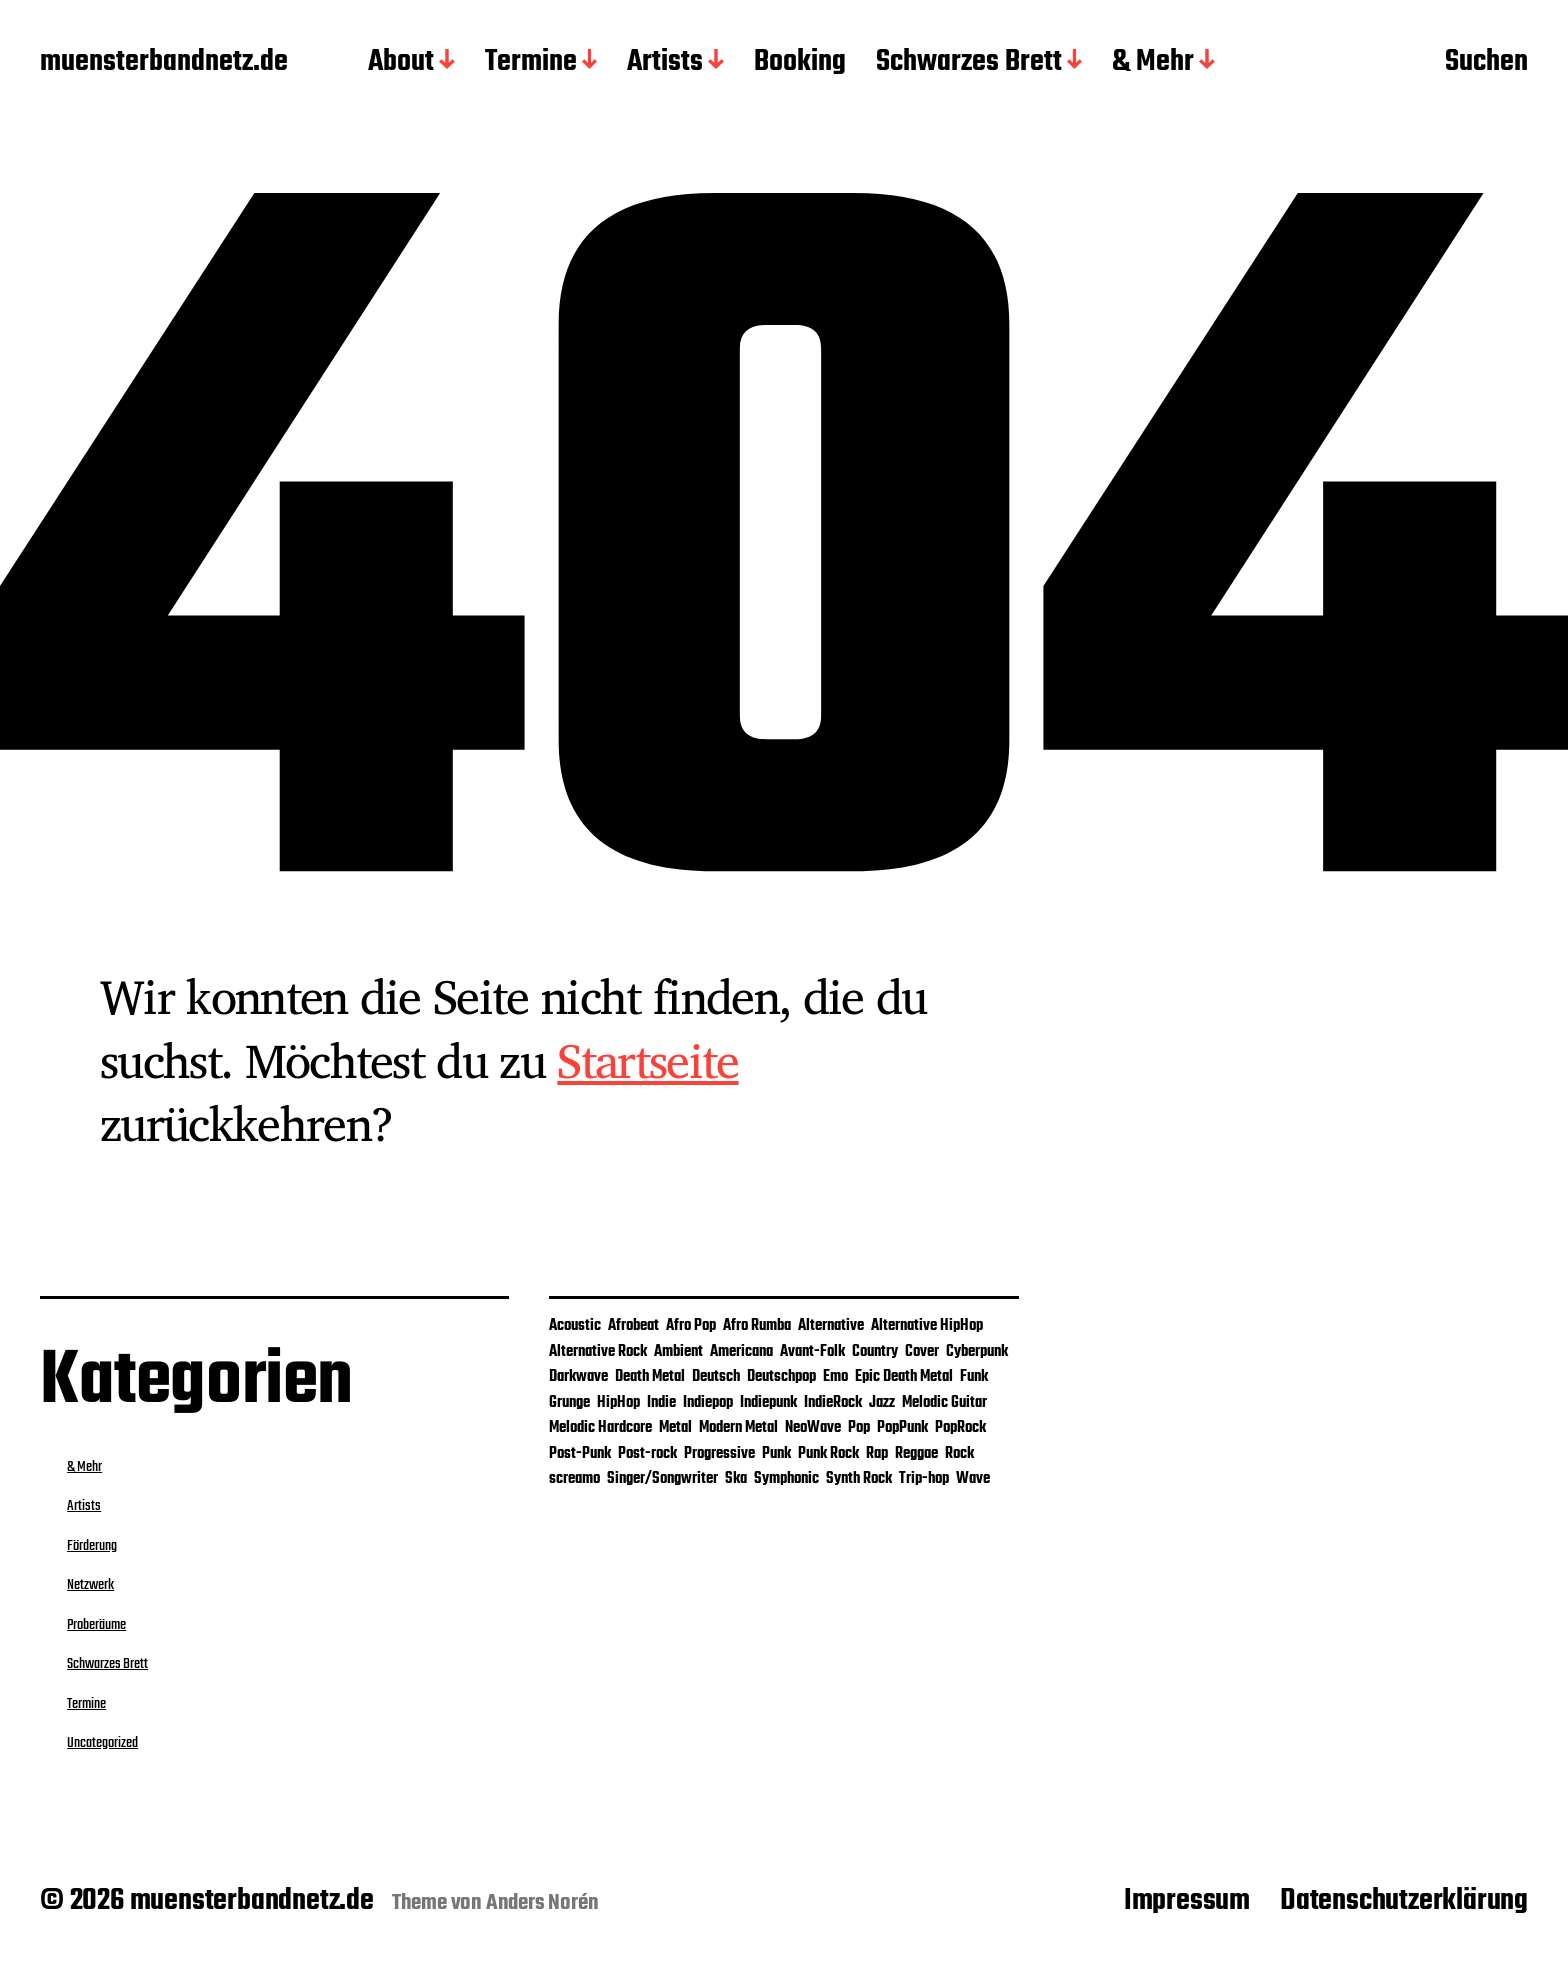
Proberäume (96, 1625)
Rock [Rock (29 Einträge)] (959, 1454)
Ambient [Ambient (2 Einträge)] (678, 1352)
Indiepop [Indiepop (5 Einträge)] (708, 1403)
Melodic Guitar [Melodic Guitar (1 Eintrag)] (944, 1403)
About (401, 63)
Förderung (92, 1546)
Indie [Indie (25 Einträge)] (661, 1403)
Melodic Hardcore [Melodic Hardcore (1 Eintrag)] (600, 1428)
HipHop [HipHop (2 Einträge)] (618, 1403)
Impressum (1187, 1901)
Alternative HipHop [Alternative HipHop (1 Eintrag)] (927, 1326)
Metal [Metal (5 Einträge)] (675, 1428)
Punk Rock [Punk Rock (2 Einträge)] (828, 1454)
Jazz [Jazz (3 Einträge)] (882, 1403)
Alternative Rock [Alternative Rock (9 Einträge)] (598, 1352)
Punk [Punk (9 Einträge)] (776, 1454)
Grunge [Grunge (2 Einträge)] (569, 1403)
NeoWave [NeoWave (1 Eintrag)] (813, 1428)
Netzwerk (90, 1585)
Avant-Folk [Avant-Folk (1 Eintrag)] (812, 1352)
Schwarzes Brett (969, 63)
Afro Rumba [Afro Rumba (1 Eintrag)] (757, 1326)
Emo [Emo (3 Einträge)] (835, 1377)
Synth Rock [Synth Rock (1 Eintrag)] (859, 1479)
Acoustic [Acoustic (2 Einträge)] (575, 1326)
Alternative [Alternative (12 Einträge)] (831, 1326)
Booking (800, 63)
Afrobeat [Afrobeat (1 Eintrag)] (633, 1326)
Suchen (1486, 63)
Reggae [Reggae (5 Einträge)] (916, 1454)
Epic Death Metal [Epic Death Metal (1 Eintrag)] (904, 1377)
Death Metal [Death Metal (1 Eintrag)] (650, 1377)
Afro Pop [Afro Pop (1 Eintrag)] (691, 1326)
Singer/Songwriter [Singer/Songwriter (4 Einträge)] (662, 1479)
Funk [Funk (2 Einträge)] (974, 1377)
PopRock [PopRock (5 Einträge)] (960, 1428)
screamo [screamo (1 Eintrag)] (574, 1479)
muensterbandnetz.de (164, 63)
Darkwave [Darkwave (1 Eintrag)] (578, 1377)
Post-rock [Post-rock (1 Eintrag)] (647, 1454)
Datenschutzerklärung (1404, 1901)
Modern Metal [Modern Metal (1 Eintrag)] (738, 1428)
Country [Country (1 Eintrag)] (875, 1352)
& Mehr (1153, 63)
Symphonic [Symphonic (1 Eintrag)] (786, 1479)
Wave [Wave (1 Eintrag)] (973, 1479)
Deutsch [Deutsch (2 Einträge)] (716, 1377)
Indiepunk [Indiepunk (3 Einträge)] (768, 1403)
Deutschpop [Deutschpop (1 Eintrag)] (781, 1377)
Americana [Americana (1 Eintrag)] (741, 1352)
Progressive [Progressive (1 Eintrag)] (719, 1454)
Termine (531, 63)
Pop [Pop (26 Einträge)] (859, 1428)
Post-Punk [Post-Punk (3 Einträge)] (580, 1454)
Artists (665, 63)
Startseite (647, 1060)
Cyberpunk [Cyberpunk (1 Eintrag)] (977, 1352)
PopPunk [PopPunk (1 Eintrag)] (902, 1428)
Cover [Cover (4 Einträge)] (922, 1352)
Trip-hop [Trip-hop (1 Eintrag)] (924, 1479)
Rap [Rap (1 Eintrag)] (877, 1454)
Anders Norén (542, 1903)
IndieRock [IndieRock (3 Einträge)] (833, 1403)
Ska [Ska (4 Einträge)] (736, 1479)
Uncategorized (102, 1743)
